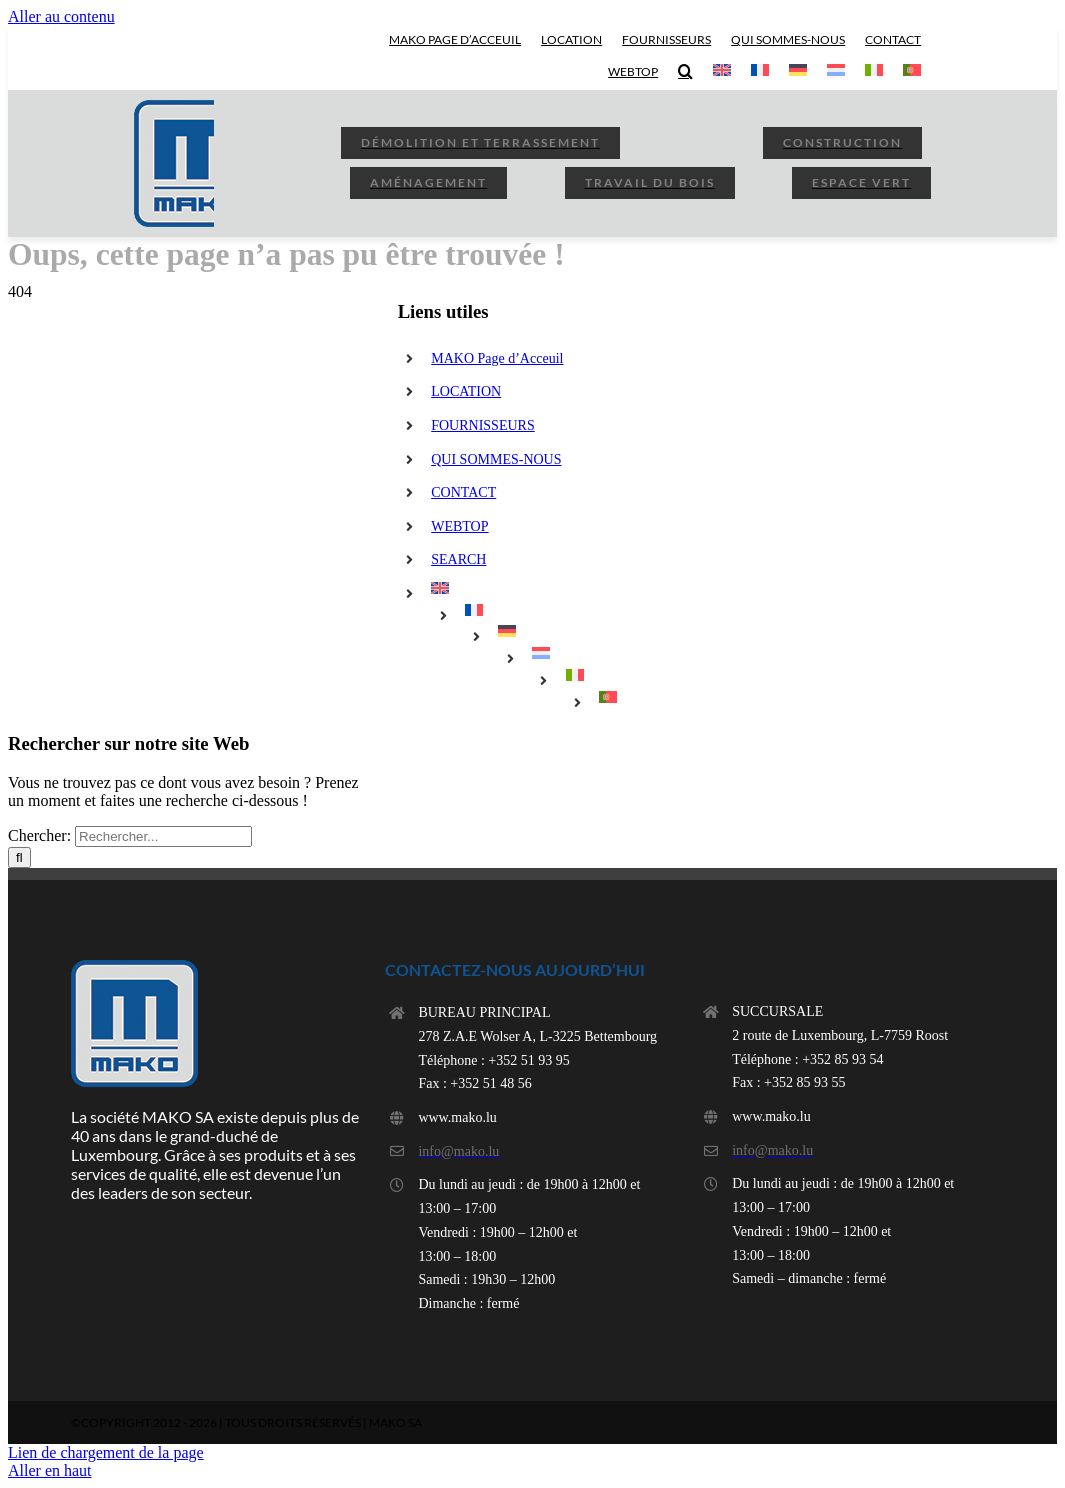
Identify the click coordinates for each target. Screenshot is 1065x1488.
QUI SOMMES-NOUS (496, 459)
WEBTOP (459, 526)
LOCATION (466, 391)
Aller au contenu (61, 16)
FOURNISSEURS (482, 425)
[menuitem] (722, 71)
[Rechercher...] (163, 836)
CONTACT (463, 492)
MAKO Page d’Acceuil (497, 358)
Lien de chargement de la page (106, 1452)
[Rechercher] (19, 857)
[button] (685, 71)
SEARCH (458, 559)
